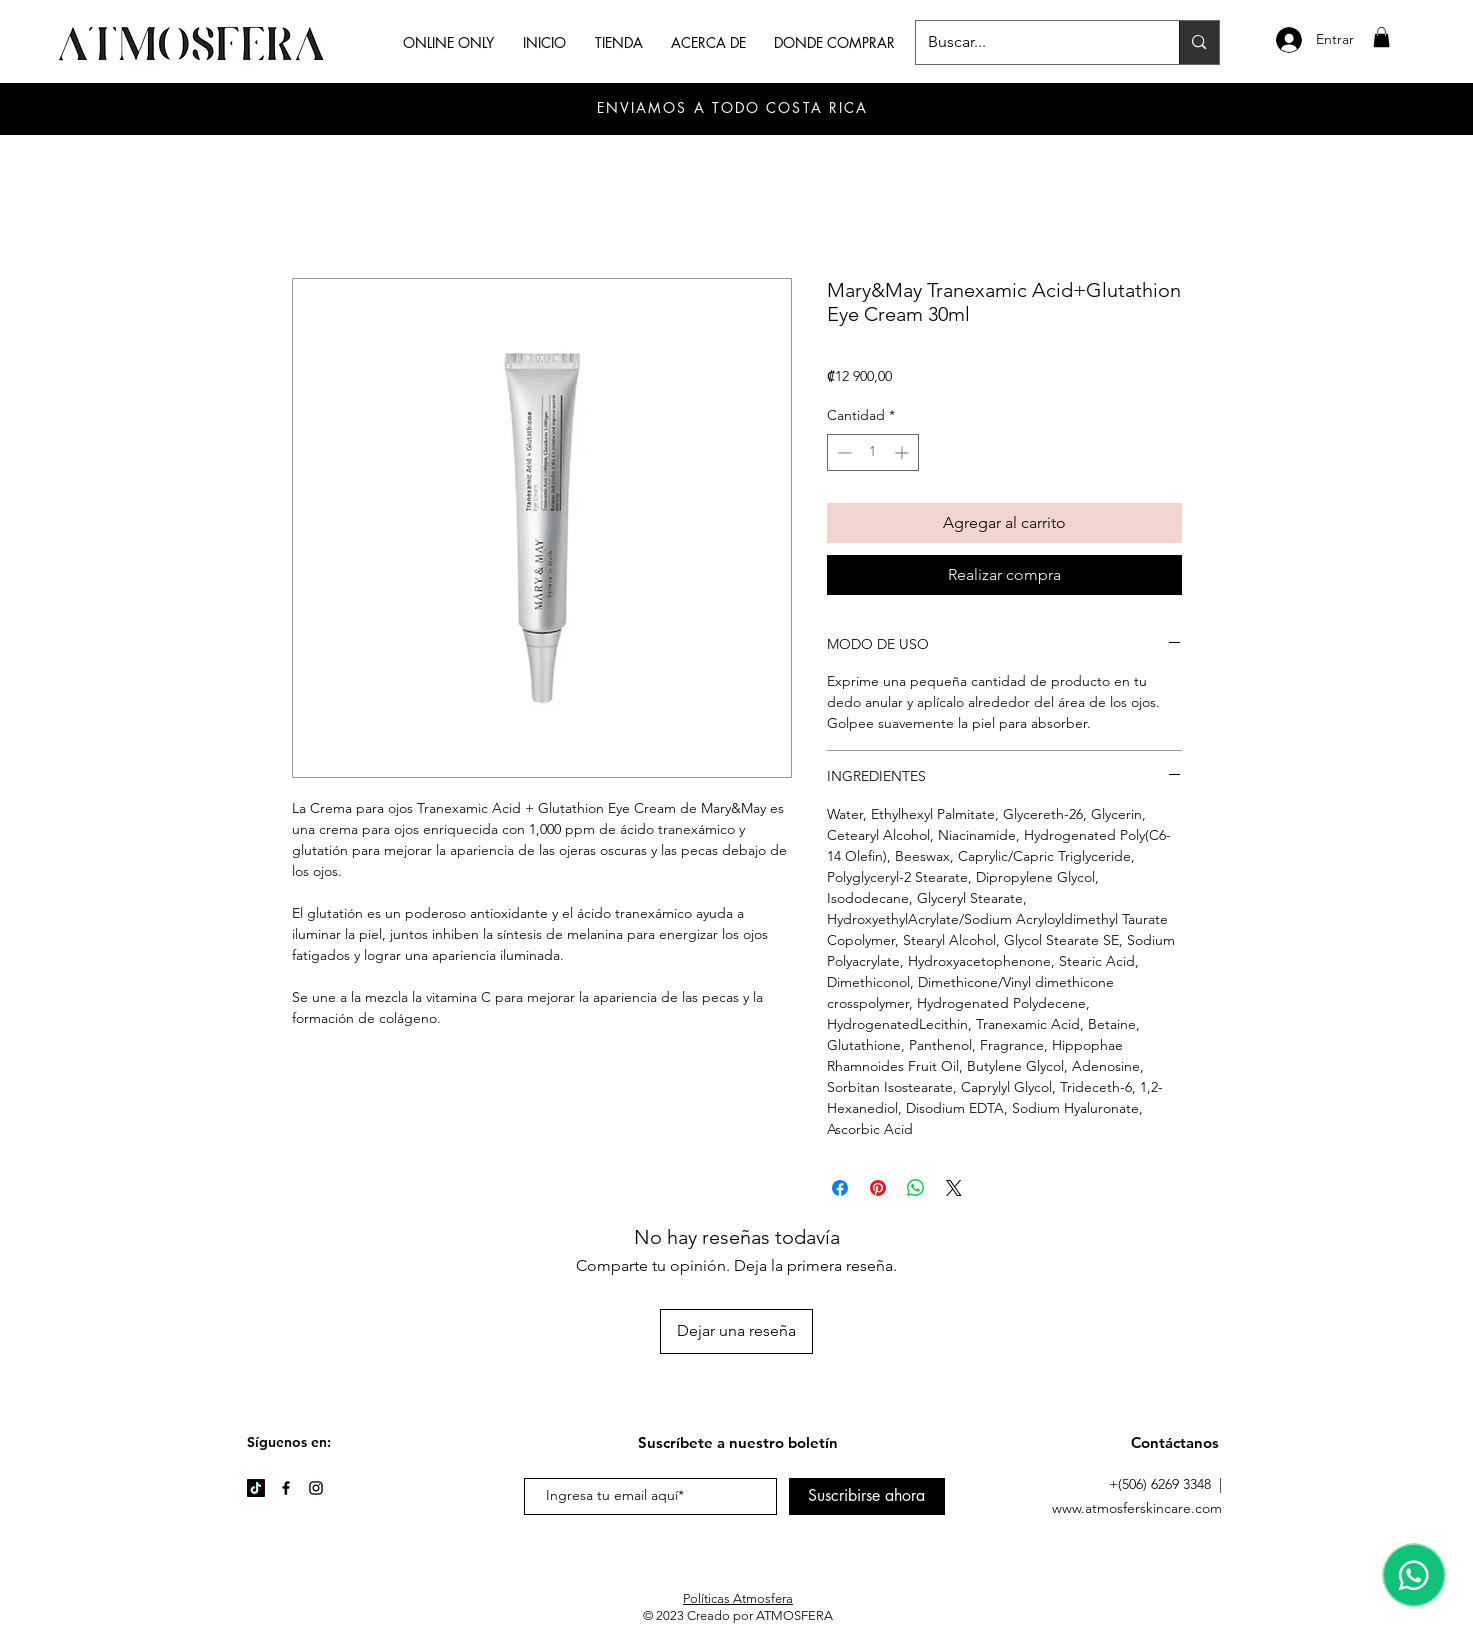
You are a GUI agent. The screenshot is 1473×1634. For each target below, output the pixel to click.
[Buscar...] (1033, 42)
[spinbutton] (873, 452)
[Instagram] (316, 1488)
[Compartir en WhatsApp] (916, 1188)
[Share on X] (954, 1188)
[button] (1381, 37)
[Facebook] (286, 1488)
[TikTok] (256, 1488)
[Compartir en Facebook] (840, 1188)
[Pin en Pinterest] (878, 1188)
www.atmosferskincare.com (1137, 1508)
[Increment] (903, 452)
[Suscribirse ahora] (867, 1496)
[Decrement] (842, 452)
